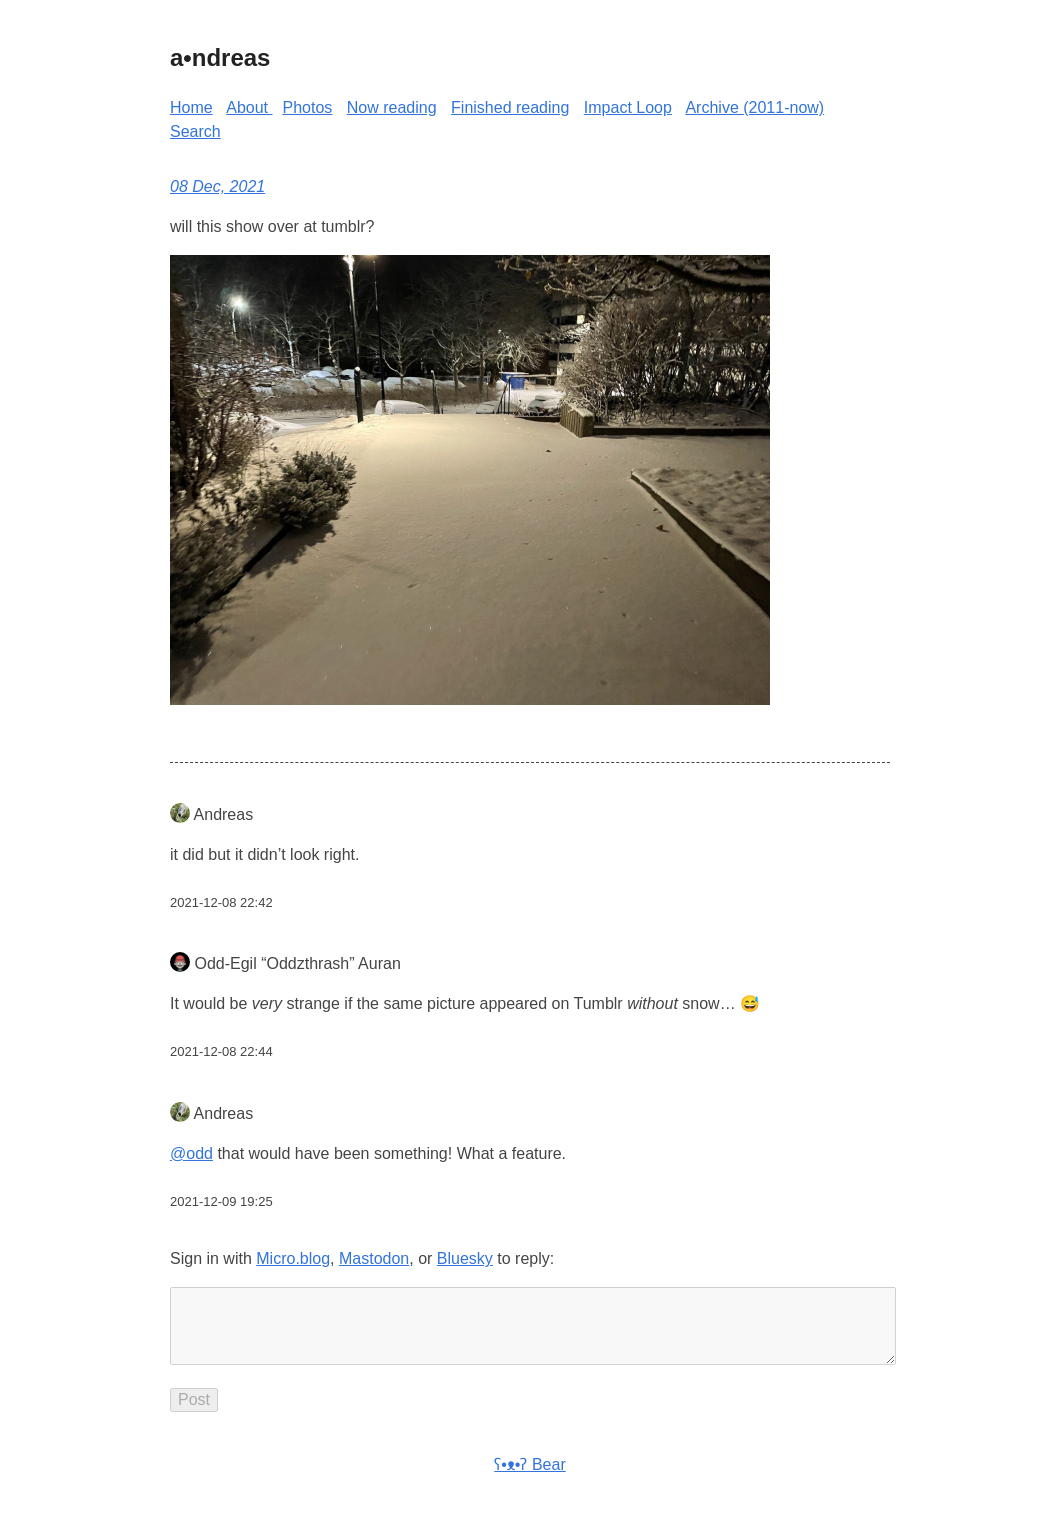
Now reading (392, 107)
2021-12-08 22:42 (221, 902)
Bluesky (465, 1258)
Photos (308, 107)
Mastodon (374, 1258)
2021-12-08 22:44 (221, 1051)
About (249, 107)
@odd (191, 1153)
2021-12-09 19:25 (221, 1201)
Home (191, 107)
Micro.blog (293, 1258)
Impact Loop (628, 107)
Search (195, 131)
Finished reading (510, 107)
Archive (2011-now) (754, 107)
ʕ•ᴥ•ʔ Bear (529, 1480)
